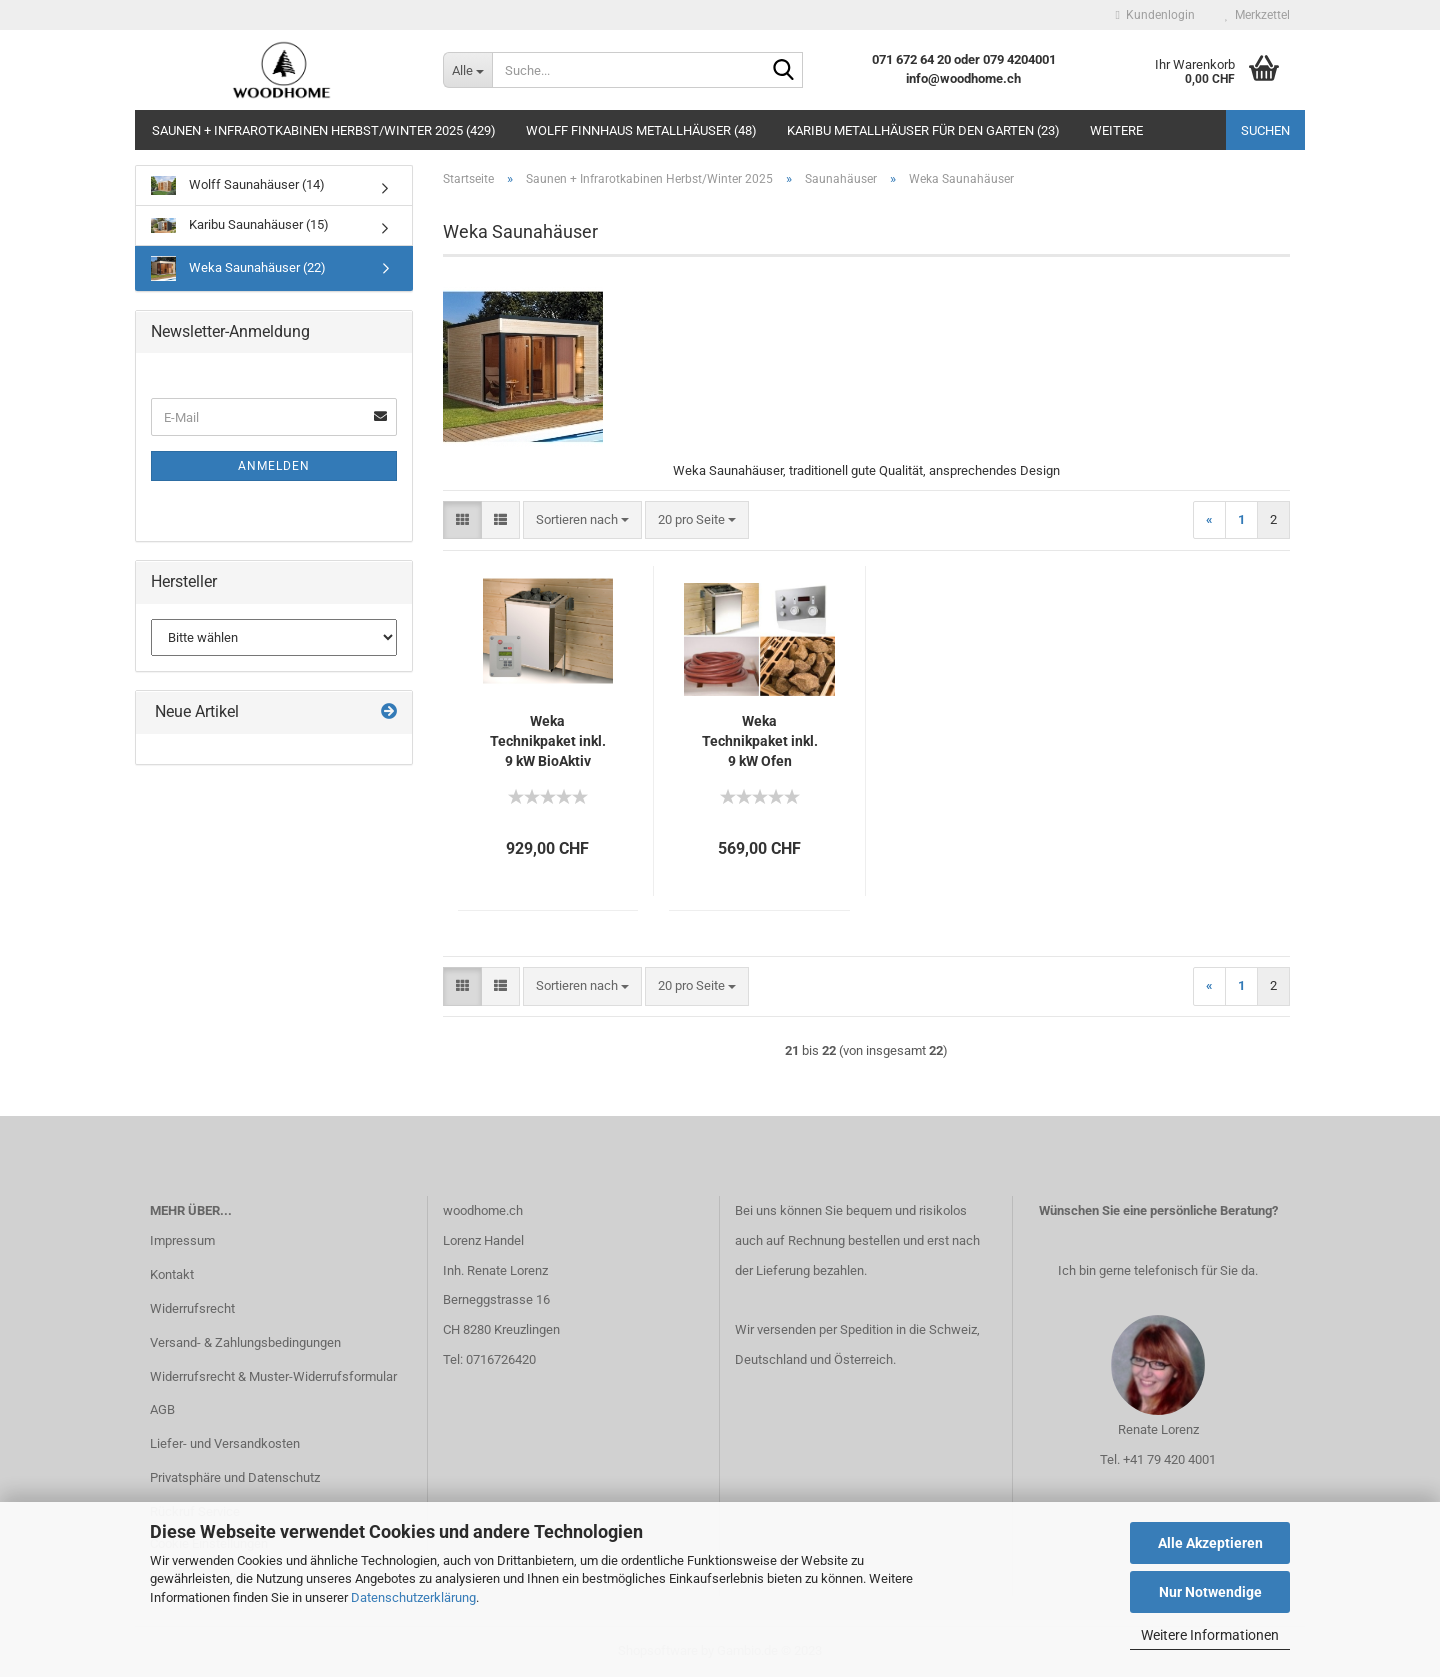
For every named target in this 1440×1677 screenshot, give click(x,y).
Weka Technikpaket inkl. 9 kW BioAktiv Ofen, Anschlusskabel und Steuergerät (548, 742)
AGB (162, 1409)
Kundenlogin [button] (1155, 15)
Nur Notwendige (1210, 1592)
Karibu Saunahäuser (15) (240, 225)
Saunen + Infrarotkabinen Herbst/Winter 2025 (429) (324, 130)
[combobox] (582, 520)
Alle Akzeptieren (1210, 1543)
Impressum (182, 1240)
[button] (462, 520)
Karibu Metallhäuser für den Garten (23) (923, 130)
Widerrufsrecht (192, 1308)
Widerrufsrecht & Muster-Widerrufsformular (273, 1376)
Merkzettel (1257, 15)
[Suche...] (467, 70)
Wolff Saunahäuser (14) (238, 185)
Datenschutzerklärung (413, 1597)
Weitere (1116, 130)
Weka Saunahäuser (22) (238, 268)
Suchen (1265, 130)
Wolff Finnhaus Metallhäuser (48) (641, 130)
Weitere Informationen (1210, 1635)
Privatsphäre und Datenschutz (235, 1477)
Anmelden (274, 466)
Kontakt (172, 1274)
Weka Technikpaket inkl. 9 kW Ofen (760, 741)
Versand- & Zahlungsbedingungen (245, 1342)
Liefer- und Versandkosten (225, 1443)
